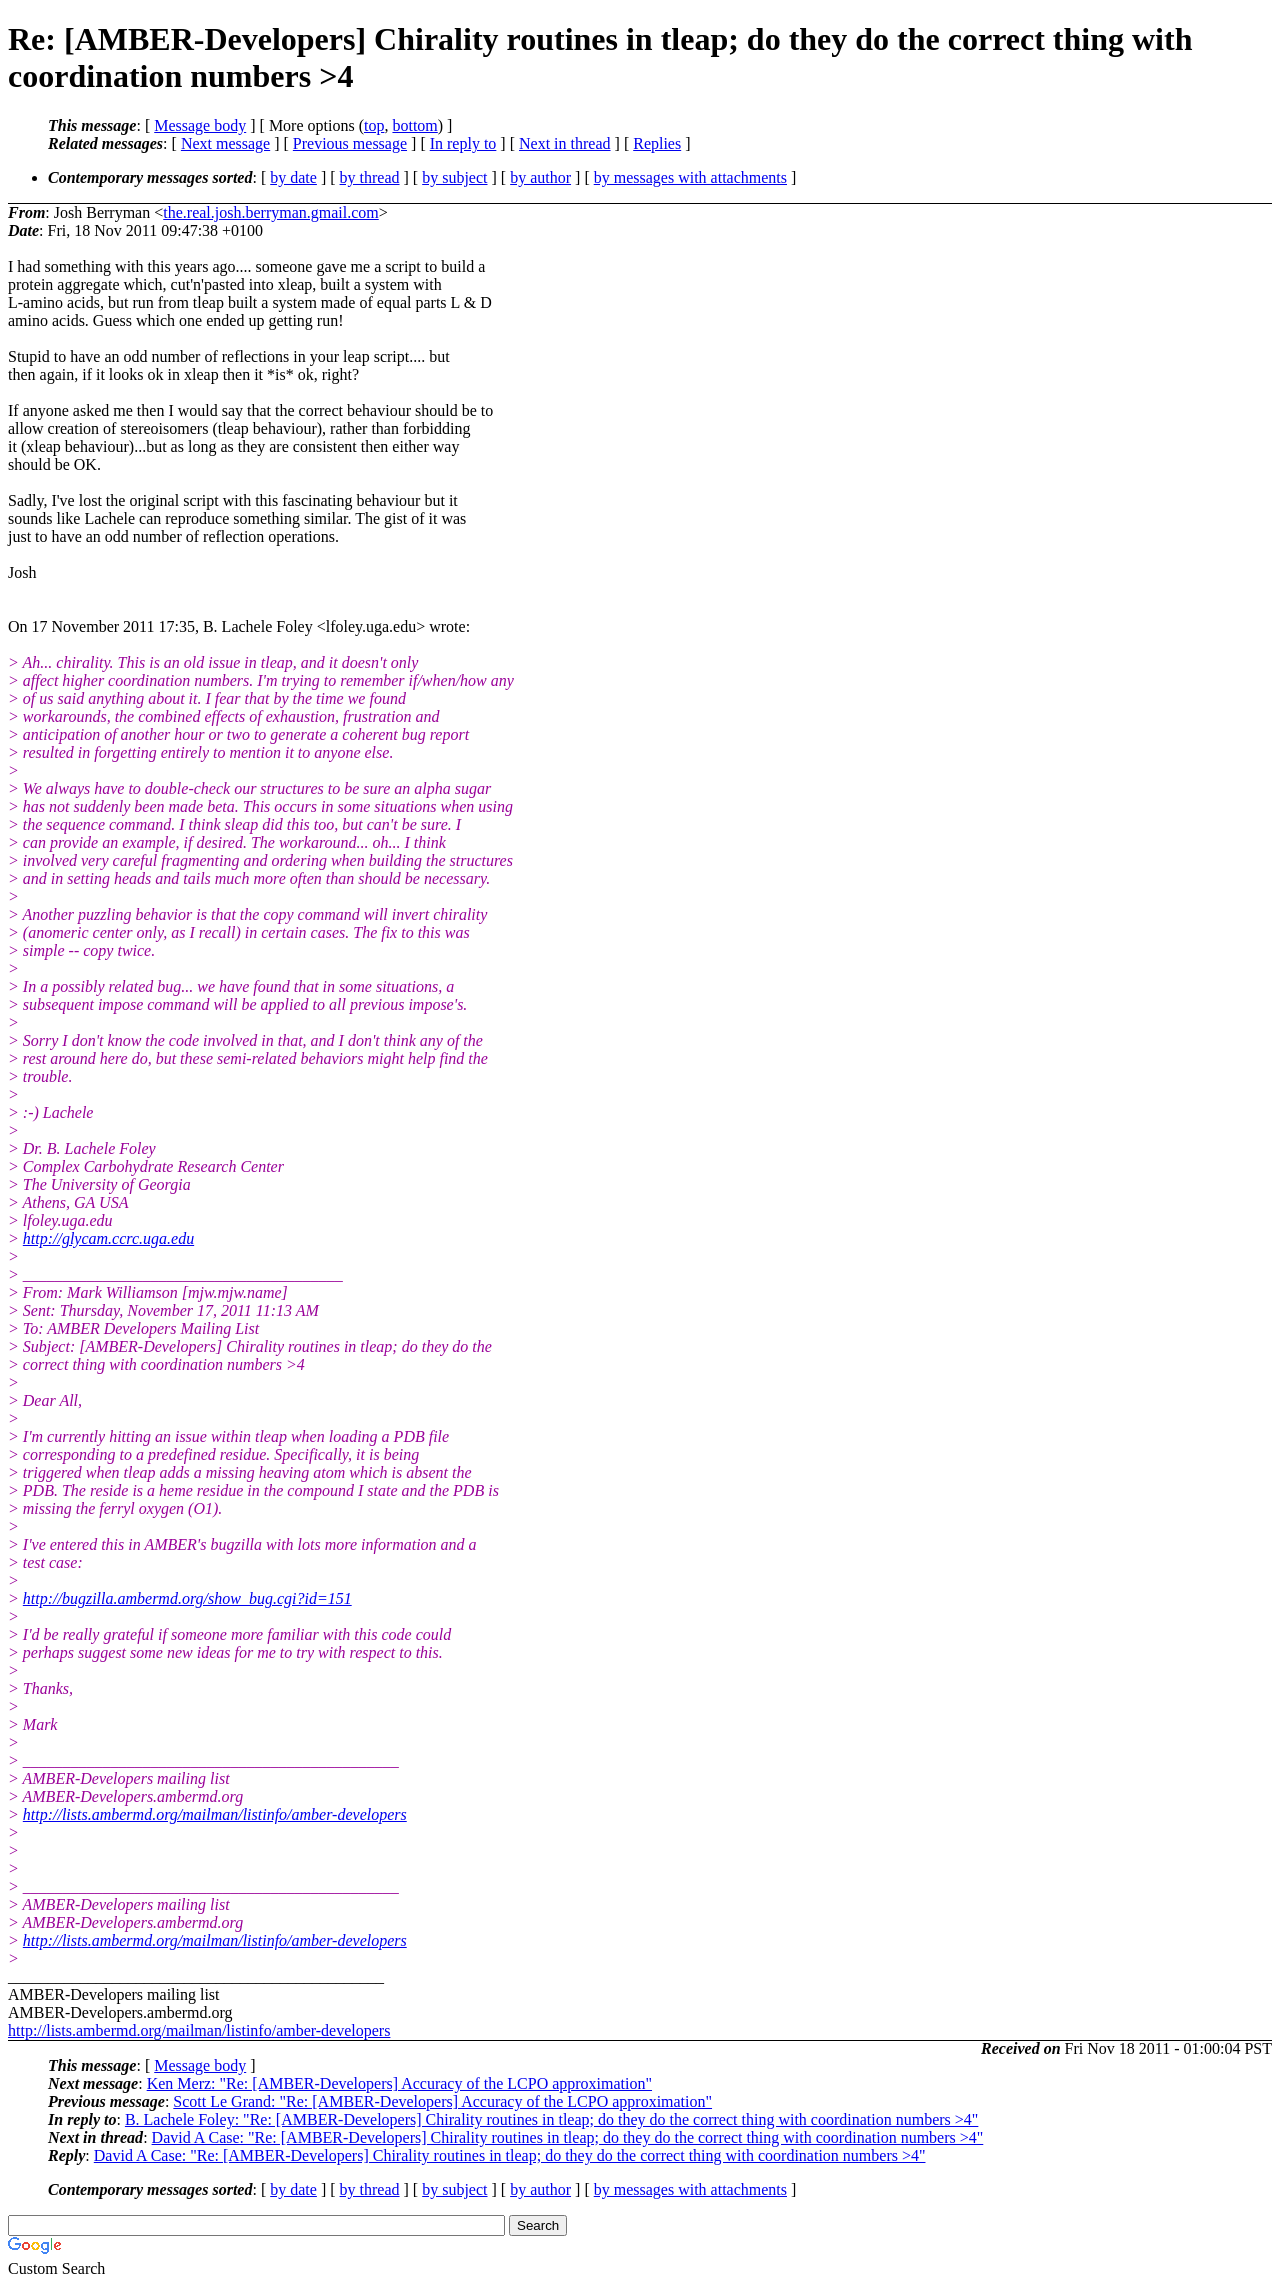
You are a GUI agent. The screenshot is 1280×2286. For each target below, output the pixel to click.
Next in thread (565, 143)
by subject (454, 177)
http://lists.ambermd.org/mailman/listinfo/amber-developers (215, 1814)
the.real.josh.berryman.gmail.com (270, 212)
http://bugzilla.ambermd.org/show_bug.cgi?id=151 (187, 1598)
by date (293, 177)
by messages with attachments (690, 177)
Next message (225, 143)
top (374, 125)
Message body (200, 125)
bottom (414, 125)
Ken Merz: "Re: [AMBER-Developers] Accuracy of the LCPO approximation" (399, 2083)
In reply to (463, 143)
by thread (370, 177)
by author (540, 177)
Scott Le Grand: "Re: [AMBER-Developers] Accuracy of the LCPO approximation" (442, 2101)
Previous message (350, 143)
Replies (657, 143)
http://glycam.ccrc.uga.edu (108, 1238)
